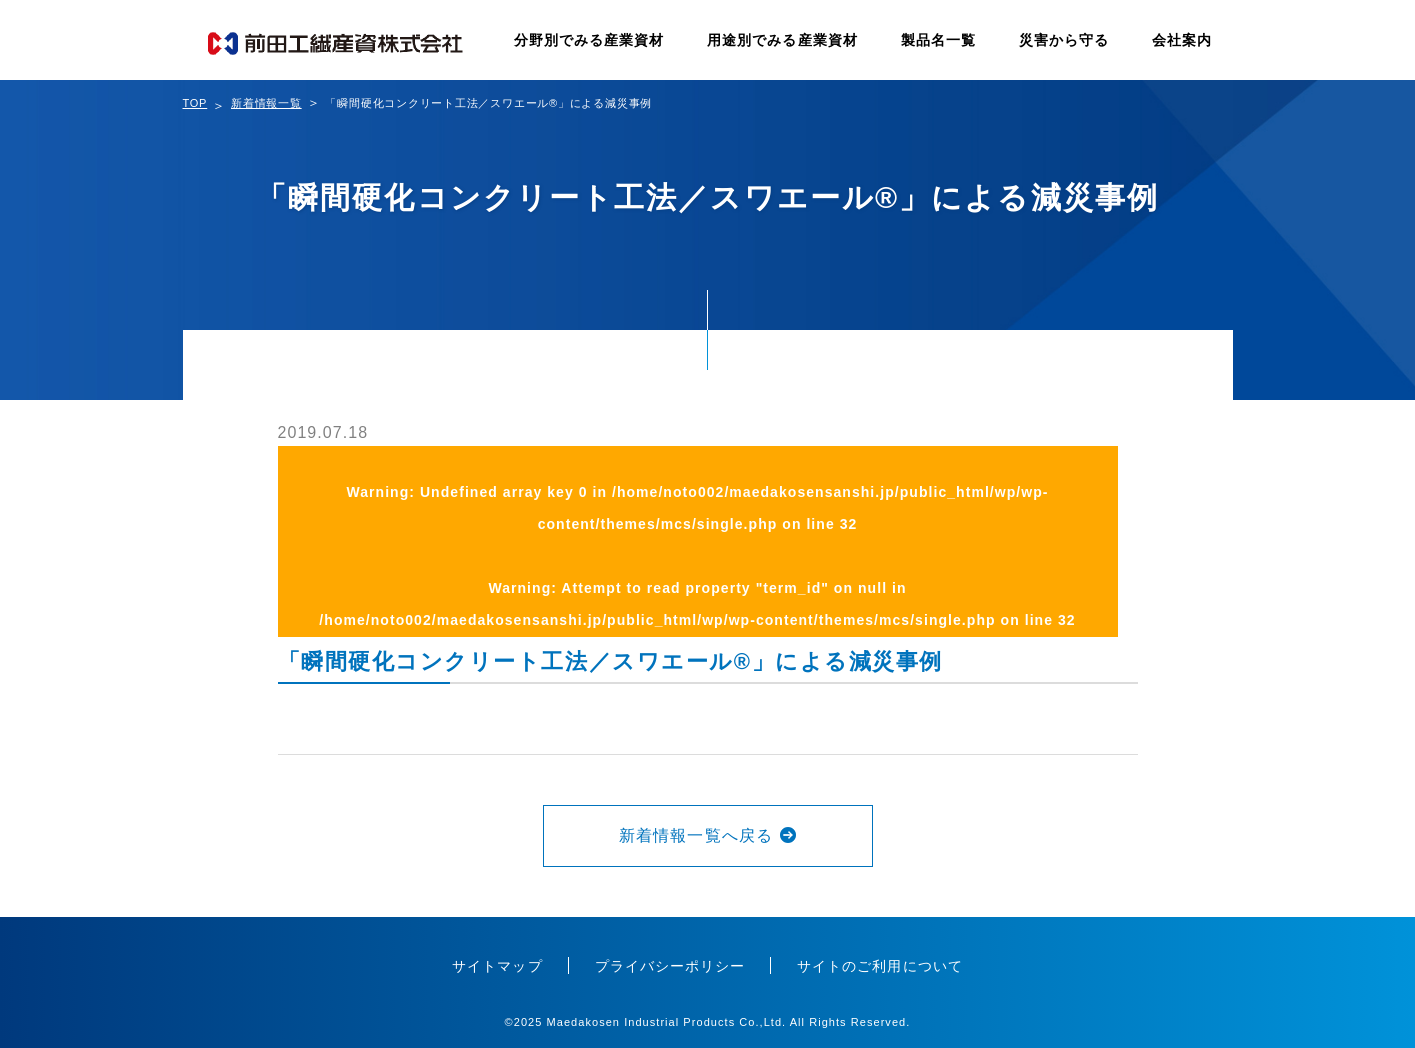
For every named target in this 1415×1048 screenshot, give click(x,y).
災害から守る (1064, 40)
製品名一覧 (938, 40)
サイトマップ (497, 966)
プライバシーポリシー (670, 966)
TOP (195, 103)
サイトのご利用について (880, 966)
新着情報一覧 (266, 103)
